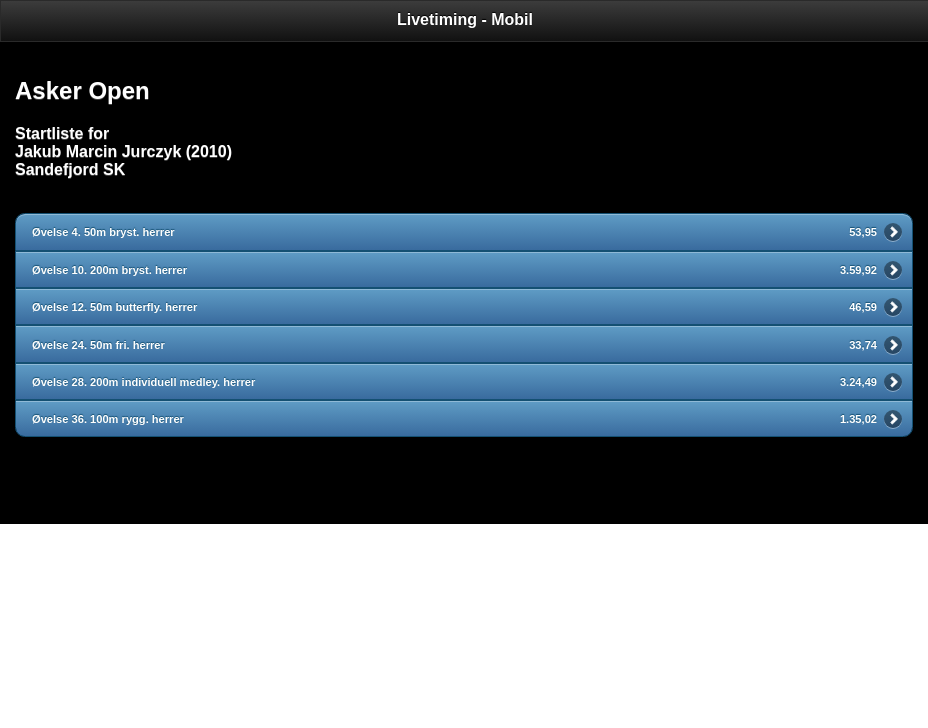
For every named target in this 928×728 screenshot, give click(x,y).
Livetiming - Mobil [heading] (465, 19)
